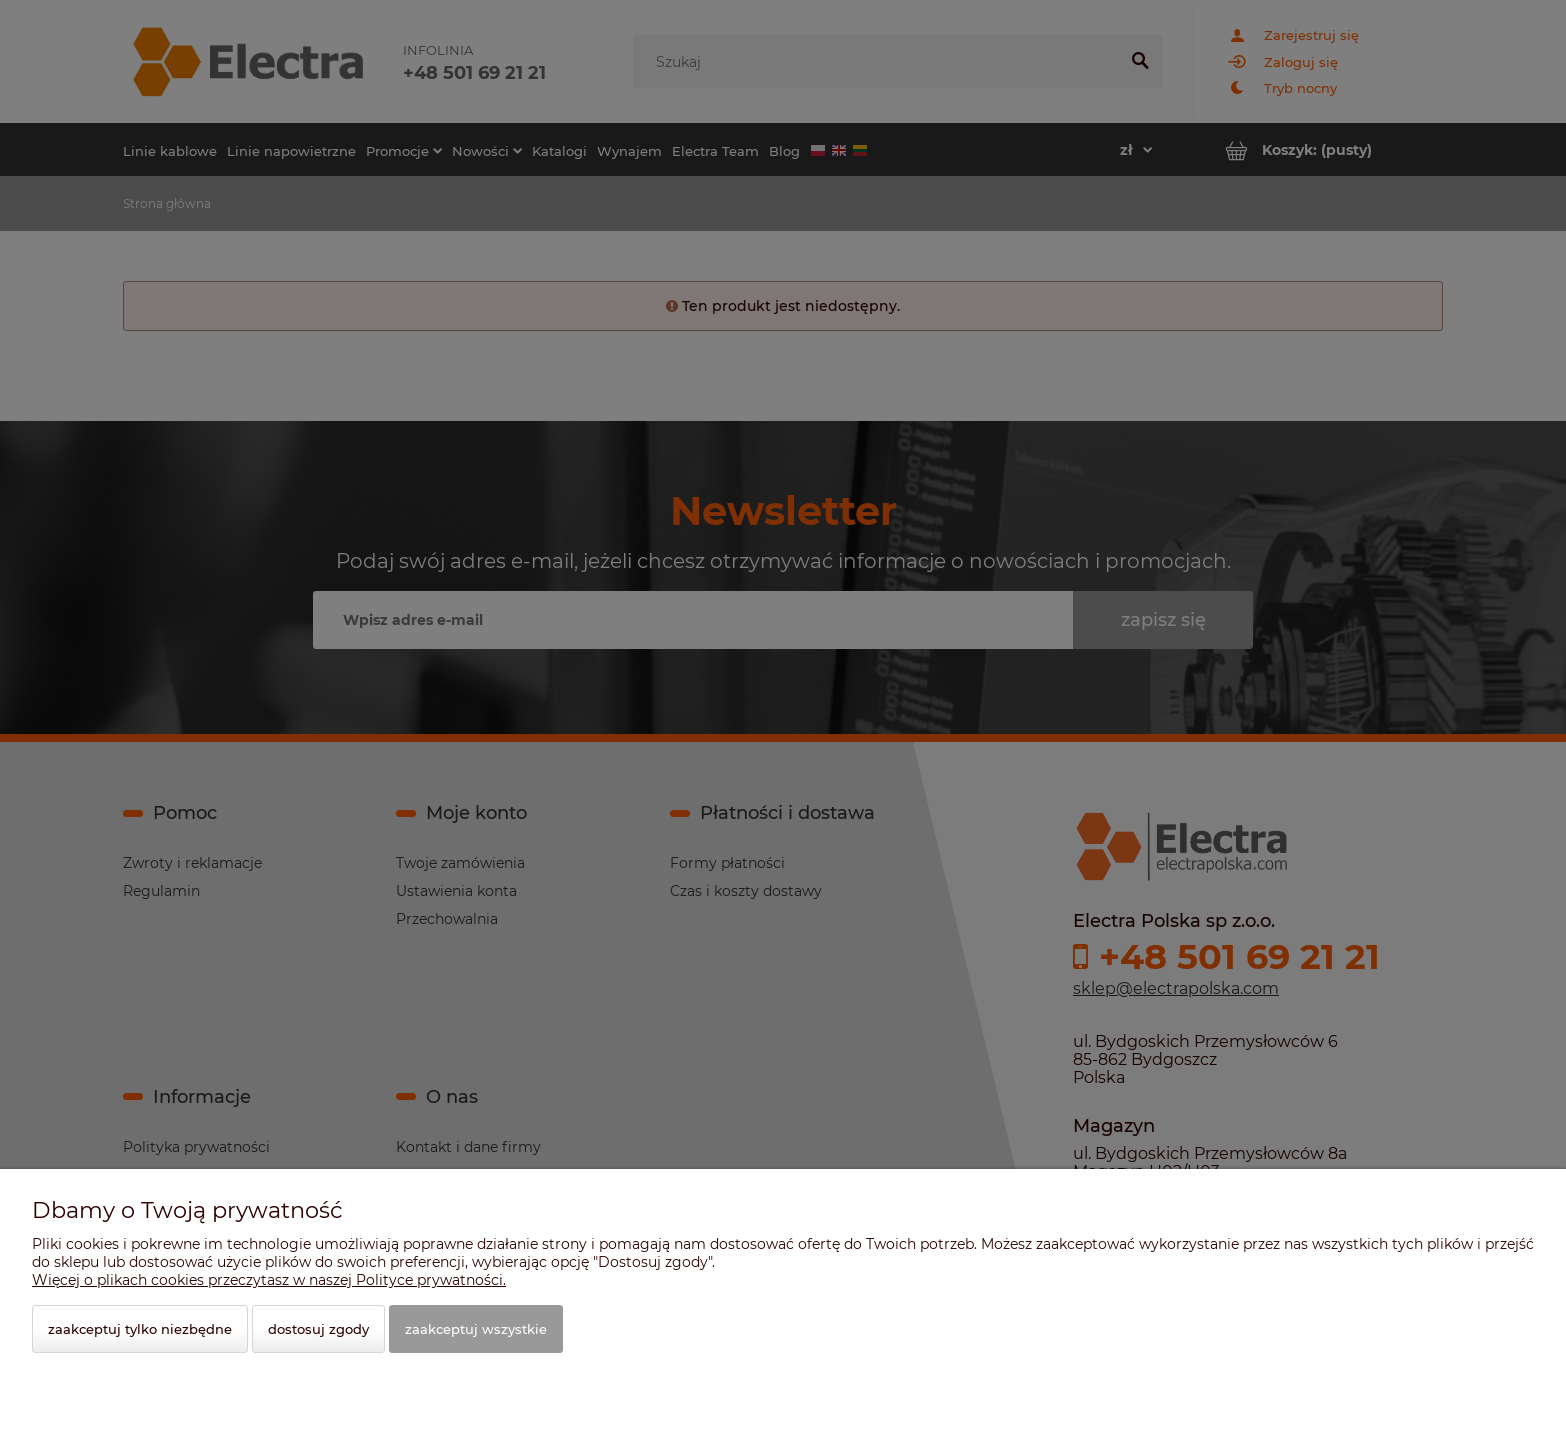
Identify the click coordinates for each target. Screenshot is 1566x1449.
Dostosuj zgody (318, 1329)
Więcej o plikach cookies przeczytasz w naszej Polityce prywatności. (269, 1280)
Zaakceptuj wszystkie (476, 1329)
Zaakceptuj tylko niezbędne (140, 1329)
